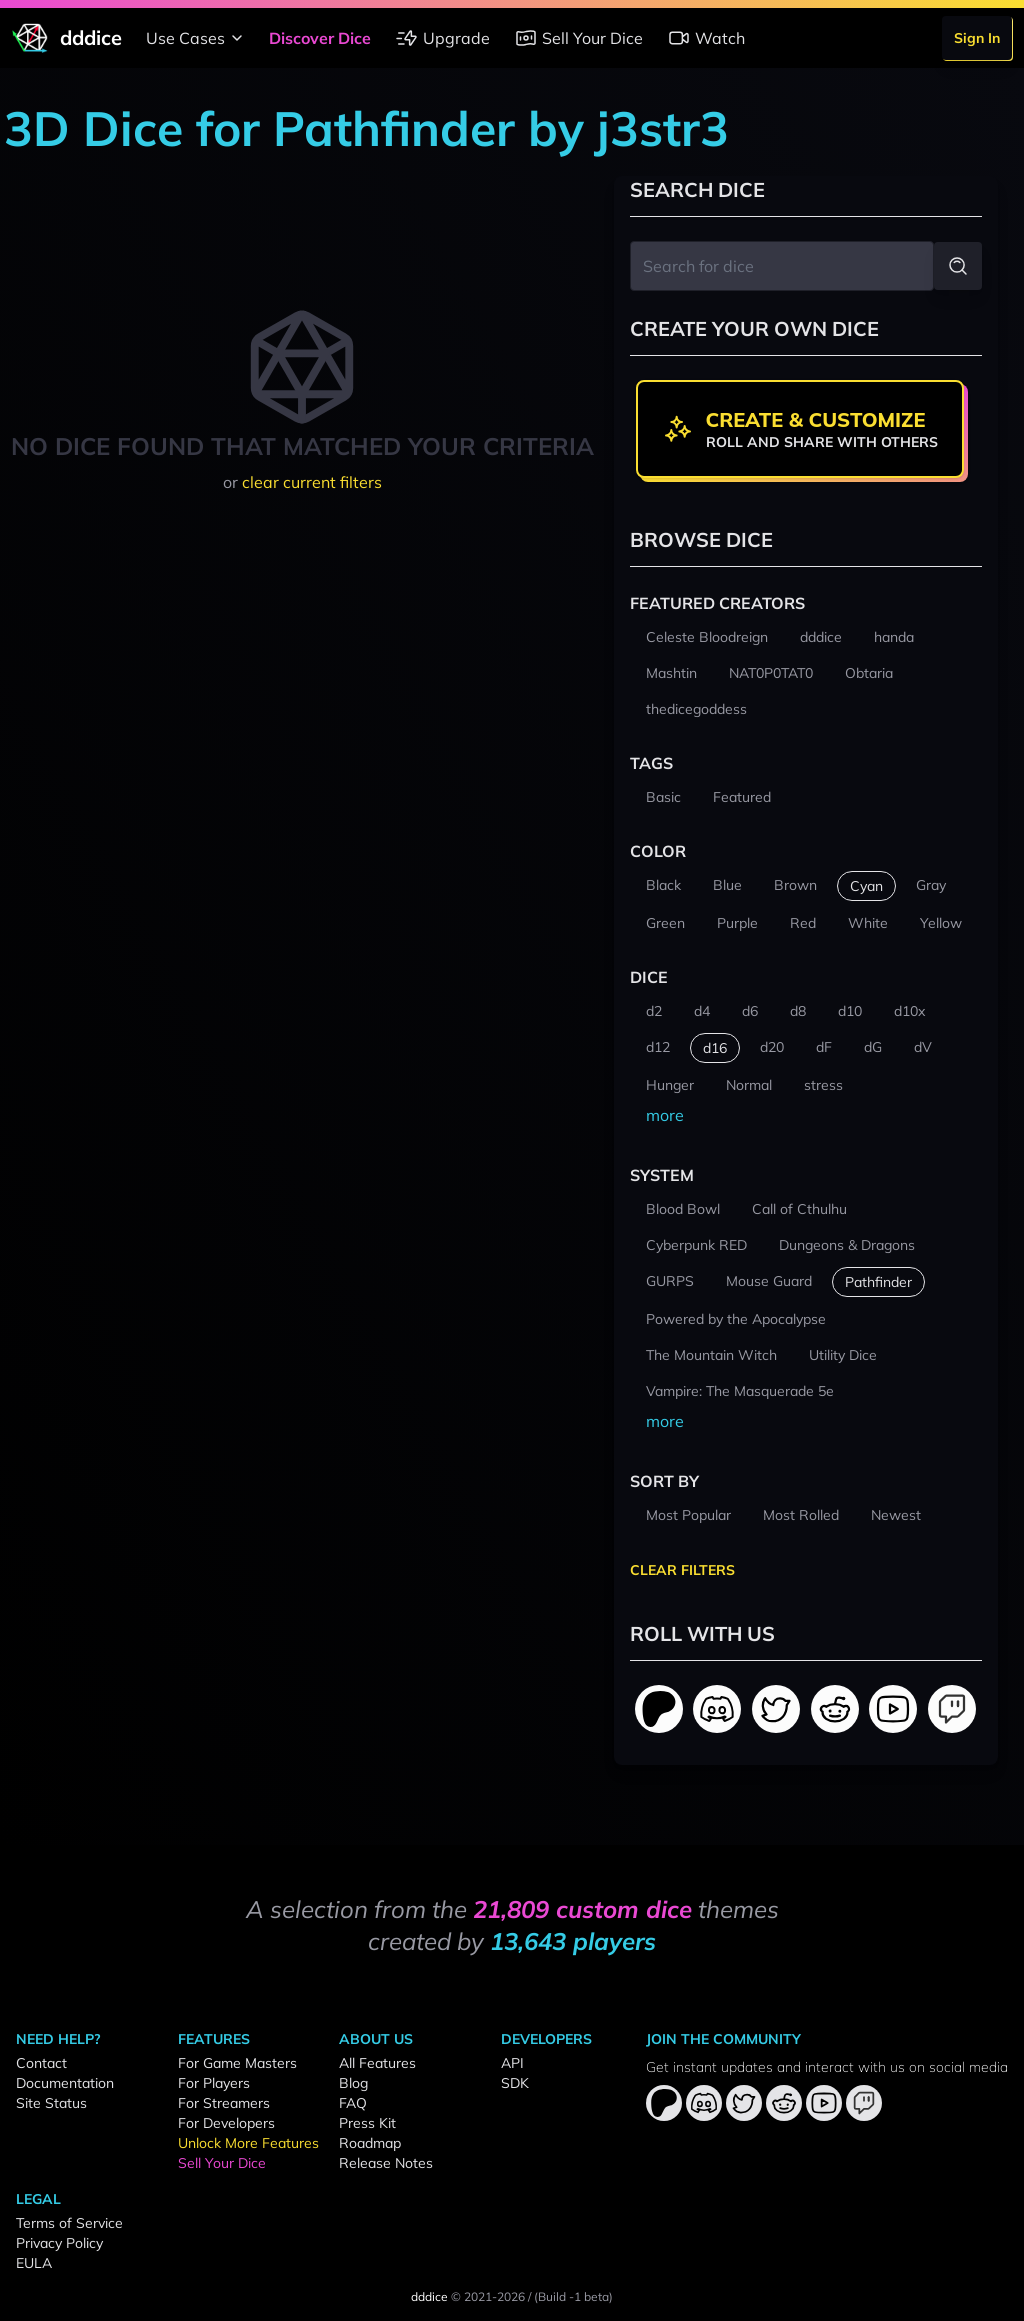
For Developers (226, 2123)
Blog (353, 2083)
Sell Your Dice (578, 38)
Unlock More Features (248, 2143)
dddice (429, 2296)
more (665, 1115)
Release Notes (386, 2163)
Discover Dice (320, 38)
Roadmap (370, 2143)
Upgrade (442, 38)
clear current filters (312, 482)
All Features (377, 2063)
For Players (214, 2083)
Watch (706, 38)
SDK (515, 2083)
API (512, 2063)
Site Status (51, 2103)
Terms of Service (69, 2223)
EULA (34, 2263)
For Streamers (224, 2103)
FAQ (353, 2103)
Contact (41, 2063)
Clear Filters (682, 1570)
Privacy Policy (59, 2243)
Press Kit (367, 2123)
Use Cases (197, 38)
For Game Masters (237, 2063)
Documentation (65, 2083)
